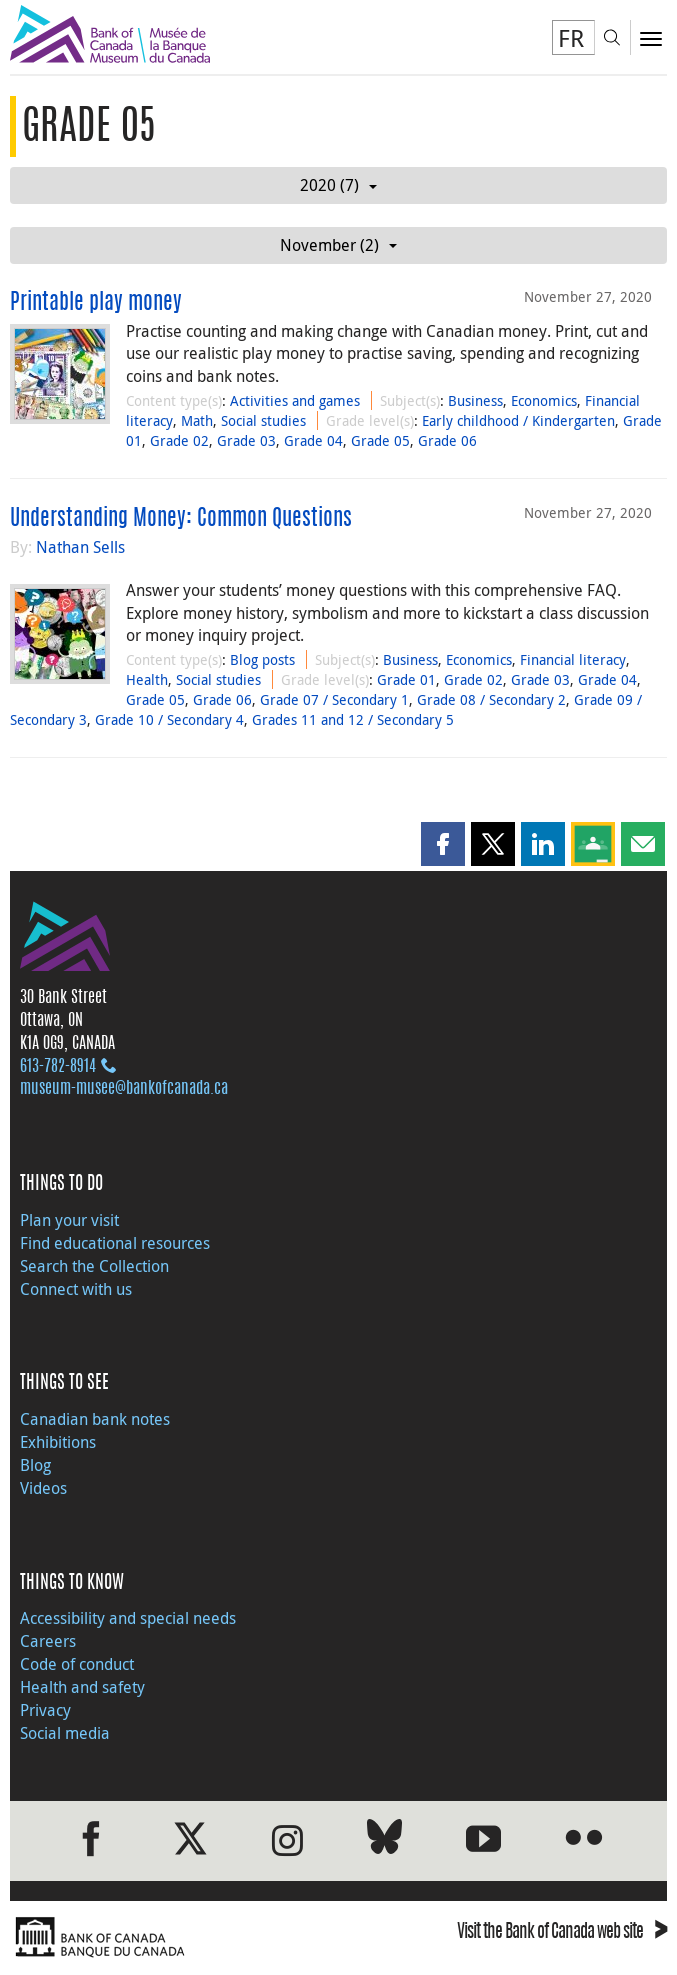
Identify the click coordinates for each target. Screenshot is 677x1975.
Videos (43, 1488)
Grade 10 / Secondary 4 (169, 719)
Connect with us (76, 1289)
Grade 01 (406, 679)
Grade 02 (179, 440)
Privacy (45, 1710)
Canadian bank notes (95, 1419)
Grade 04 (313, 440)
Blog (35, 1465)
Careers (48, 1641)
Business (475, 400)
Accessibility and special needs (128, 1618)
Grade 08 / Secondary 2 (491, 699)
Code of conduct (77, 1664)
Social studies (263, 420)
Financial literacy (573, 659)
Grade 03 (246, 440)
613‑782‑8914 (58, 1067)
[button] (443, 844)
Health (147, 679)
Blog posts (262, 659)
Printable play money (96, 303)
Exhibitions (58, 1442)
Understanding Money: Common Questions (181, 519)
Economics (544, 400)
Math (197, 420)
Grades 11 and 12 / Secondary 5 (353, 719)
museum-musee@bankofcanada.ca (124, 1089)
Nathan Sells (80, 547)
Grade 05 (380, 440)
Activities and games (295, 400)
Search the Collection (94, 1266)
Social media (65, 1733)
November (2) (338, 245)
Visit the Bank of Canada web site (562, 1933)
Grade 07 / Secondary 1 (334, 699)
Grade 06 (447, 440)
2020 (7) (338, 185)
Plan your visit (69, 1220)
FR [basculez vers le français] (571, 38)
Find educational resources (115, 1243)
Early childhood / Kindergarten (518, 420)
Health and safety (82, 1687)
